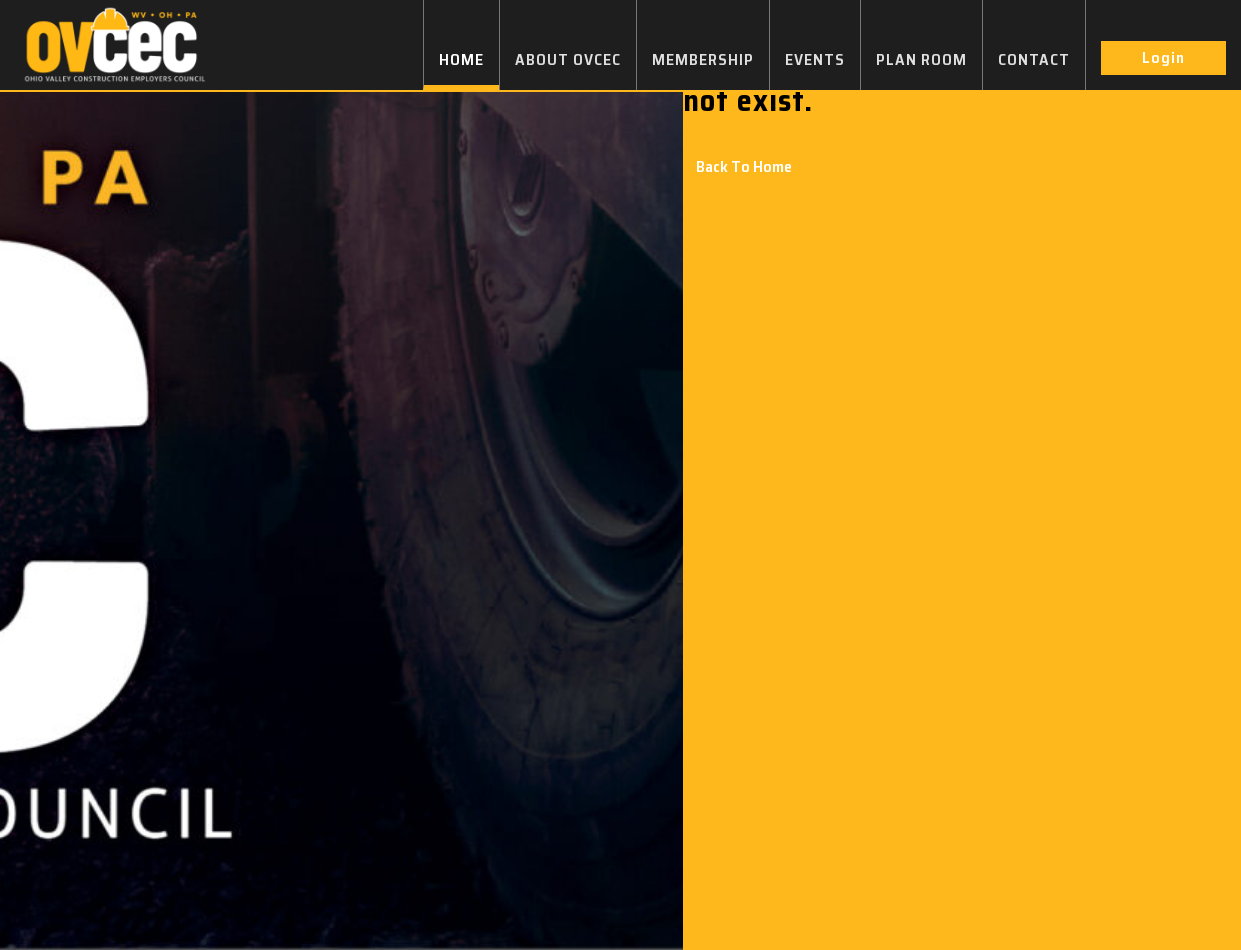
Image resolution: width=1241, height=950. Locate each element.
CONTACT (1034, 59)
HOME (461, 59)
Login (1163, 57)
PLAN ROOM (921, 59)
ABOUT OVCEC (568, 59)
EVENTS (815, 59)
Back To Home (744, 166)
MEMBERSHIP (703, 59)
